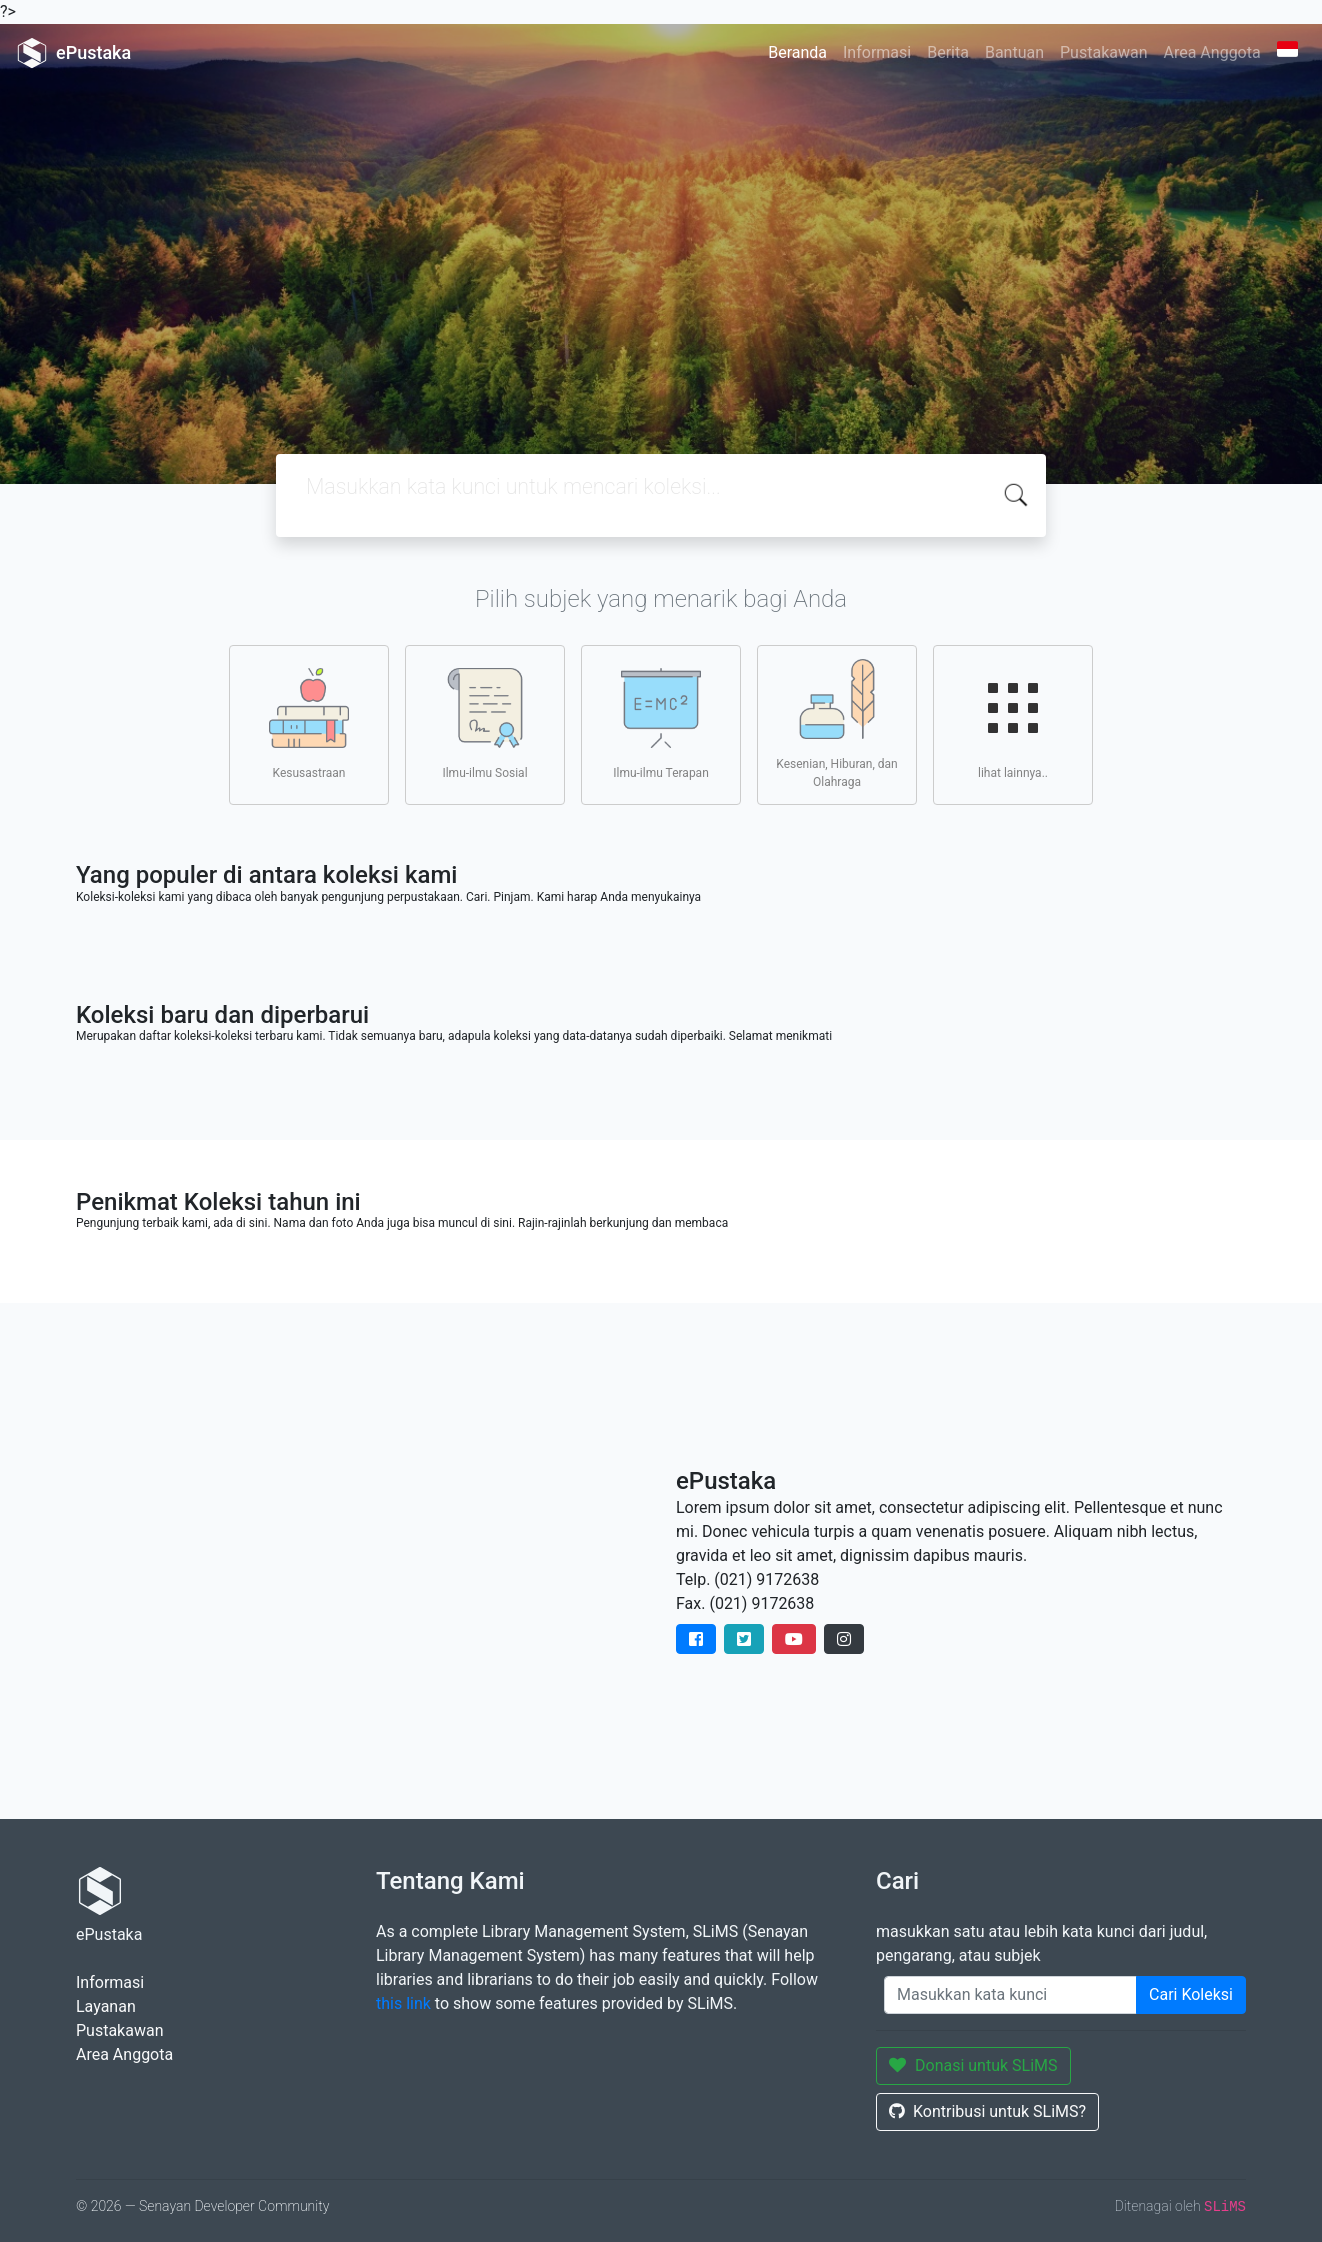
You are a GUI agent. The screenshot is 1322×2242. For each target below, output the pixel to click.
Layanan (106, 2006)
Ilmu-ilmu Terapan (661, 724)
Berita (948, 52)
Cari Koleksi (1191, 1994)
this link (403, 2003)
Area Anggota (1212, 52)
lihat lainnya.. (1013, 724)
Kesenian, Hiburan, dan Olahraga (836, 724)
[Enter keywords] (1010, 1995)
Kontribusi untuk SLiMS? (987, 2111)
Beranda (797, 52)
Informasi (877, 52)
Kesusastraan (309, 724)
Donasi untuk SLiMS (973, 2065)
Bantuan (1014, 52)
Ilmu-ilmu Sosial (484, 724)
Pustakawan (1103, 52)
